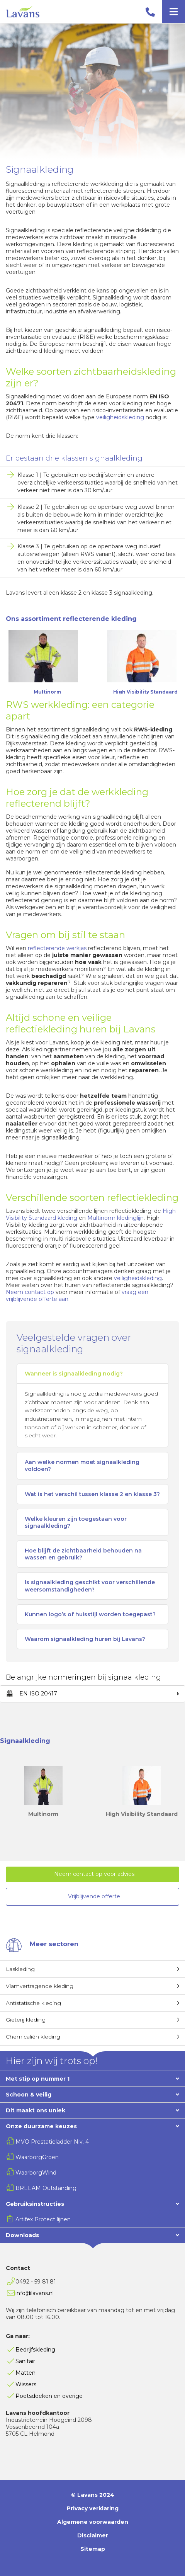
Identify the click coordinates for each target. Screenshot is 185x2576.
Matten (25, 2372)
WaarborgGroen (37, 2157)
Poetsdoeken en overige (49, 2395)
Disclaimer (92, 2535)
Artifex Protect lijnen (43, 2219)
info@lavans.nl (34, 2293)
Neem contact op (30, 1292)
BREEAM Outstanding (45, 2188)
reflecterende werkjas (57, 948)
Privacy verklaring (93, 2508)
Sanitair (25, 2361)
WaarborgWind (35, 2172)
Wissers (25, 2384)
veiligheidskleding (120, 417)
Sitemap (92, 2548)
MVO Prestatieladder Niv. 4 (52, 2141)
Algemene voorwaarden (92, 2521)
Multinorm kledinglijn (115, 1217)
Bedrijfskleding (35, 2349)
